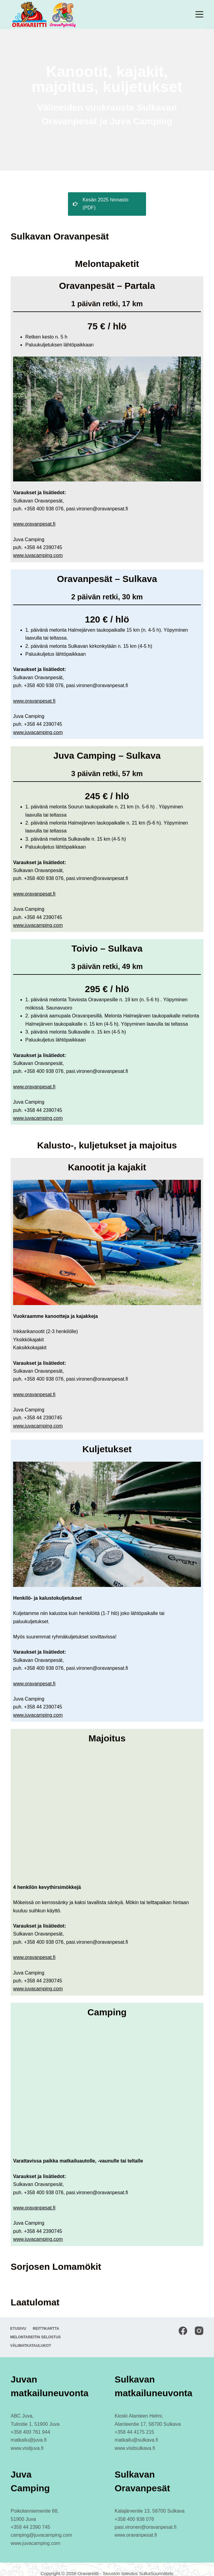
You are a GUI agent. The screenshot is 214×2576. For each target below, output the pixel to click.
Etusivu (19, 2320)
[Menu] (199, 14)
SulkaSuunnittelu (156, 2565)
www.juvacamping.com (38, 547)
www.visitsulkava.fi (135, 2440)
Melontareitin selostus (36, 2329)
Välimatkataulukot (31, 2337)
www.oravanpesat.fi (34, 516)
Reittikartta (47, 2320)
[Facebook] (183, 2322)
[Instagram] (199, 2322)
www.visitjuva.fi (27, 2440)
